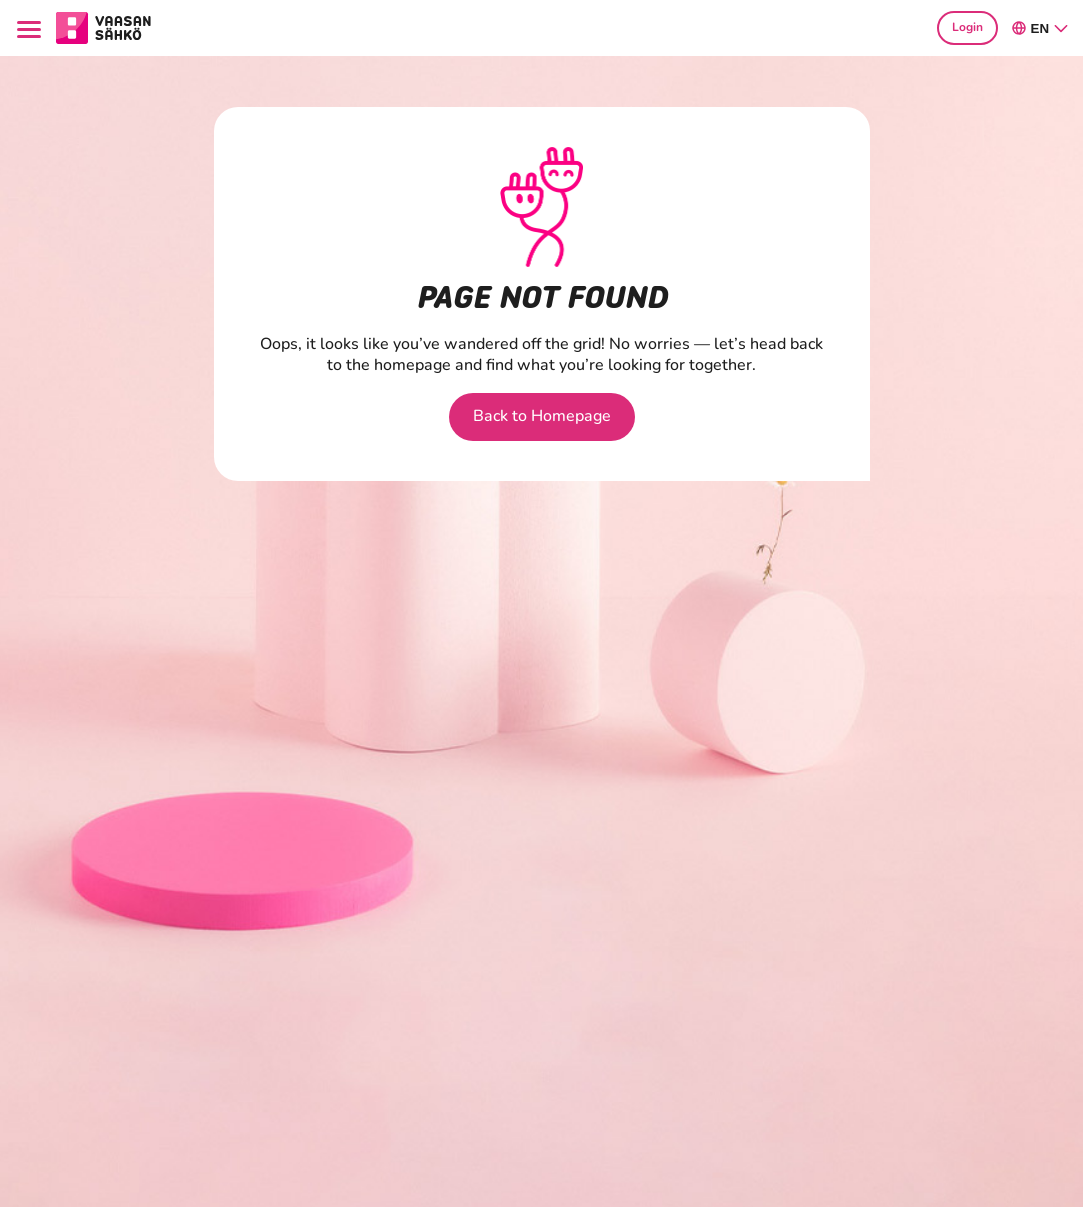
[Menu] (32, 28)
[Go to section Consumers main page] (103, 26)
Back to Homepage (542, 416)
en (1041, 28)
